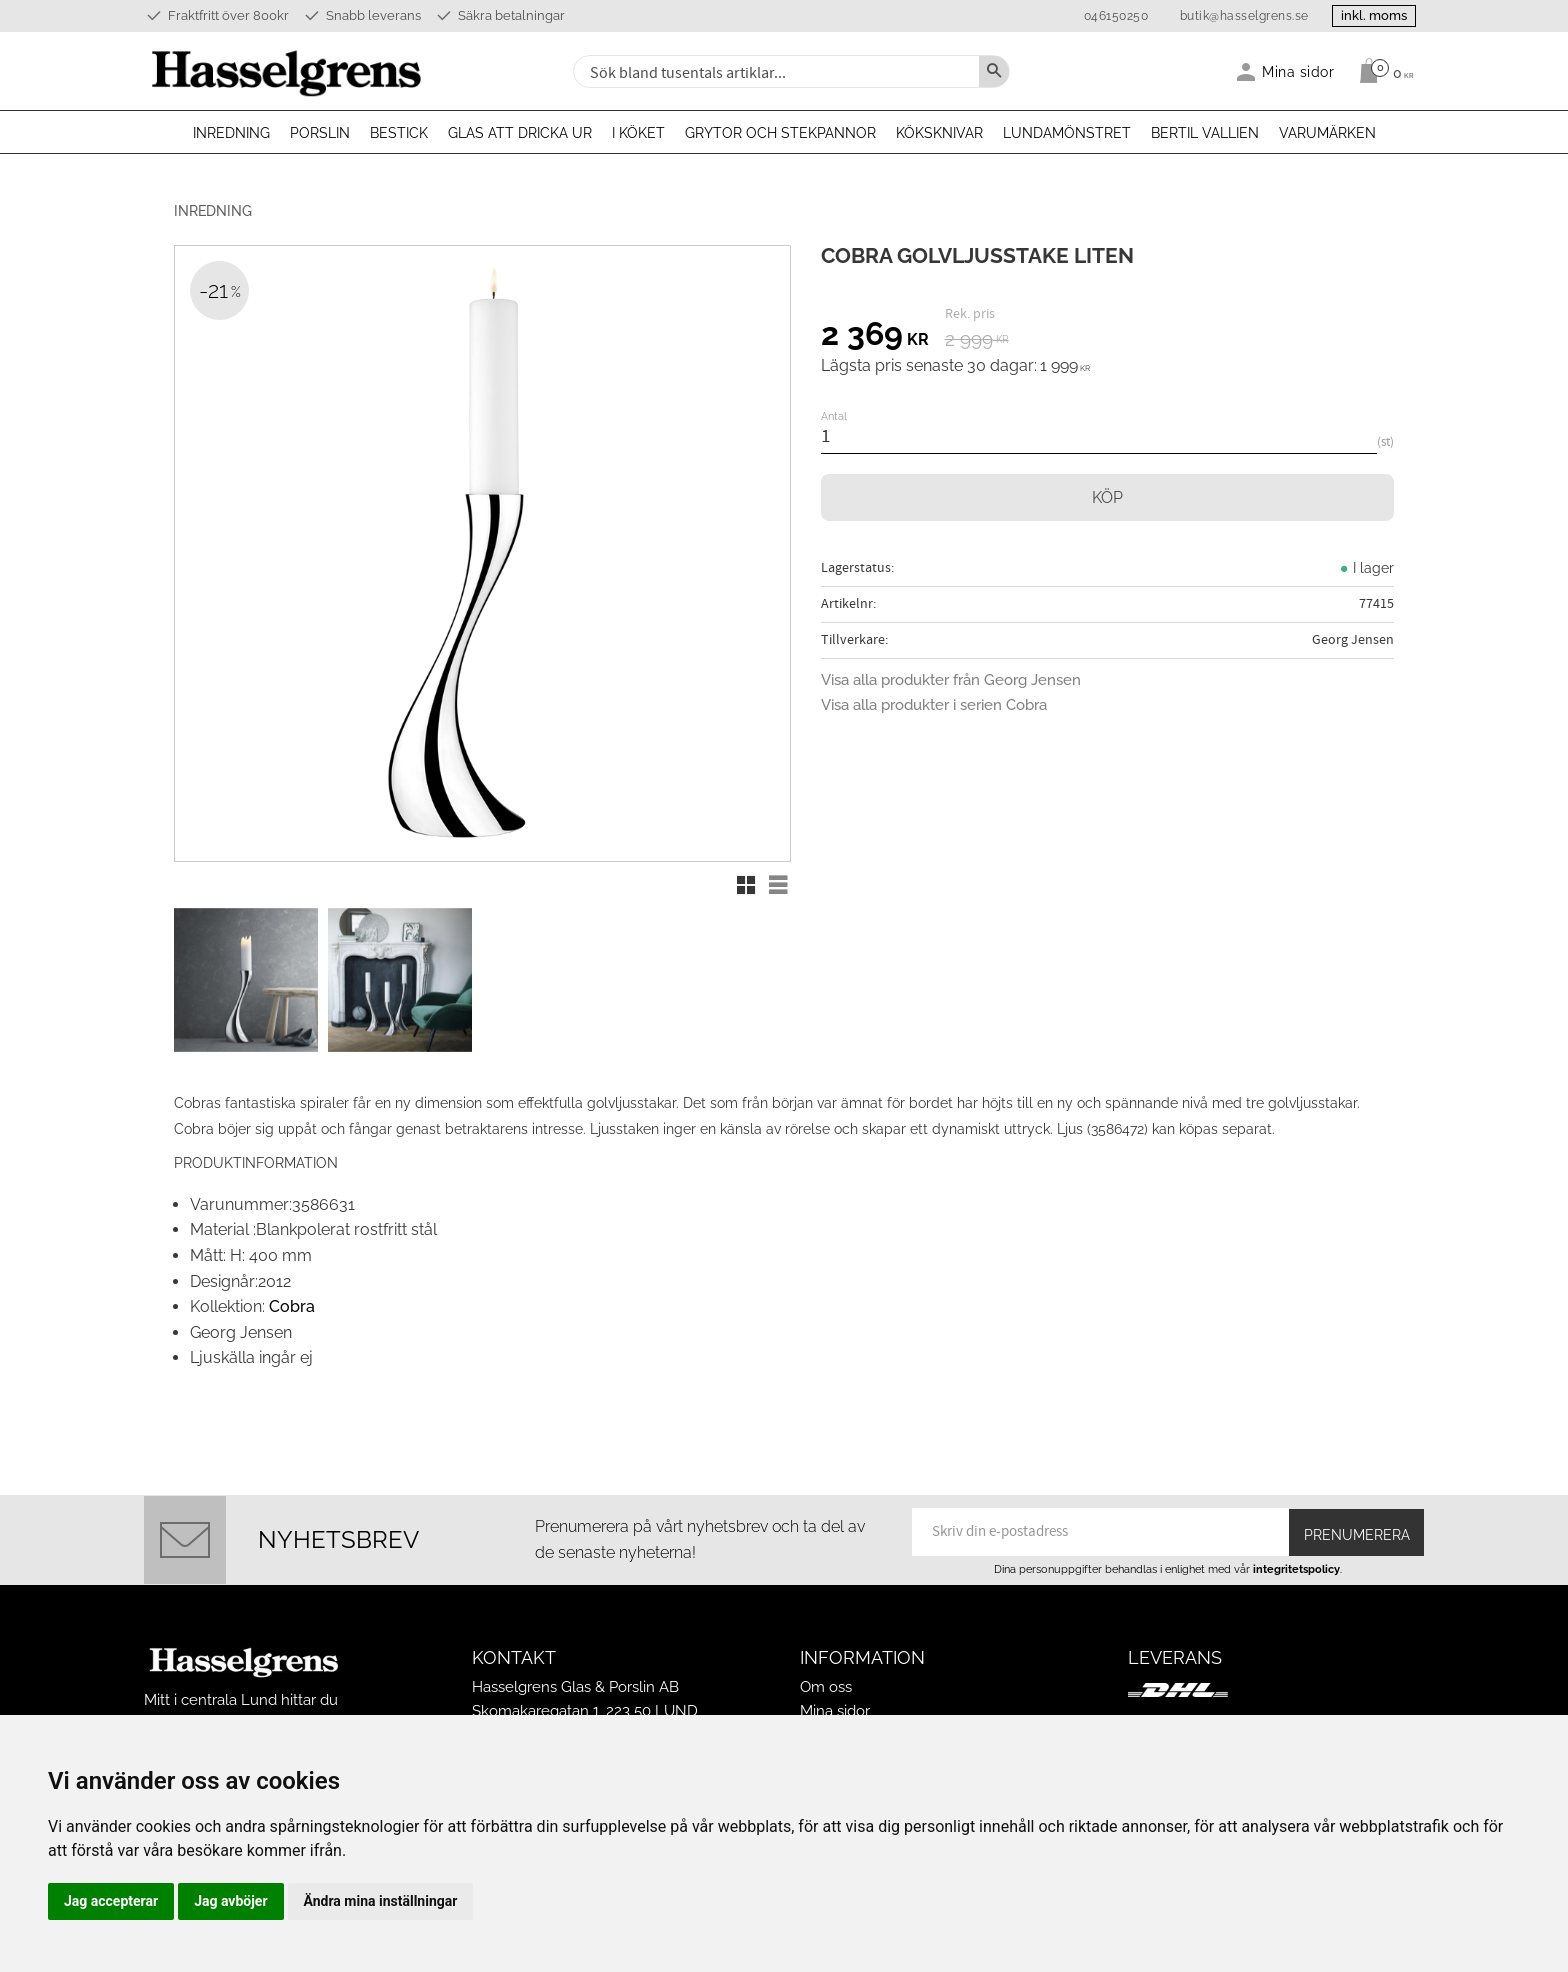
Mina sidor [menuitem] (1298, 71)
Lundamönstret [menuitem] (1067, 133)
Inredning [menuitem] (231, 133)
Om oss (826, 1659)
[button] (746, 885)
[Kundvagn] (1381, 71)
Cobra (292, 1277)
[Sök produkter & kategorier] (774, 71)
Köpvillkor (834, 1707)
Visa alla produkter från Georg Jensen (951, 680)
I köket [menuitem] (638, 133)
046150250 (1100, 16)
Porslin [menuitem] (320, 133)
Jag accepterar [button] (111, 1901)
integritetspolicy (1296, 1540)
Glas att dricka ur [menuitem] (520, 133)
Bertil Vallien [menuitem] (1205, 133)
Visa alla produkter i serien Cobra (934, 705)
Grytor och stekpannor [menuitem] (780, 133)
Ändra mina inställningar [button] (381, 1901)
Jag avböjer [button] (230, 1901)
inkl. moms (1366, 15)
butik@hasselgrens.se (1228, 16)
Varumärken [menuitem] (1327, 133)
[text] (875, 337)
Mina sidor (835, 1683)
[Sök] (994, 71)
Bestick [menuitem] (399, 133)
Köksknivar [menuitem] (939, 133)
